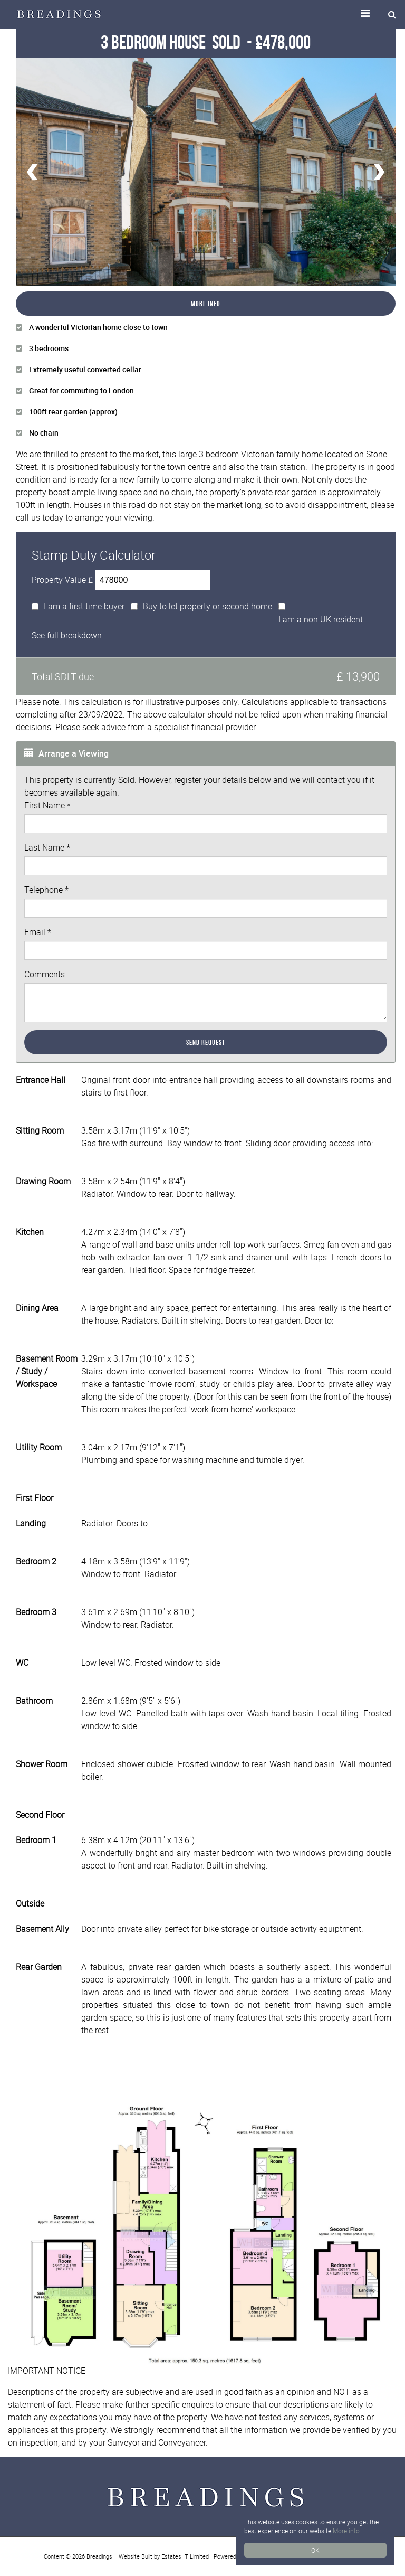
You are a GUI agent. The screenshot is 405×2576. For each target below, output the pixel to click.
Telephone (46, 889)
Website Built (135, 2556)
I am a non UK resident (320, 619)
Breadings (99, 2556)
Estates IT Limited (185, 2556)
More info (346, 2530)
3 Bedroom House (172, 42)
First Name (47, 805)
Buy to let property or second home (207, 606)
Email (37, 932)
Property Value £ (62, 580)
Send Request (205, 1042)
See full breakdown (67, 635)
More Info (205, 303)
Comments (44, 974)
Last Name (47, 847)
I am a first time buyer (84, 606)
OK (315, 2550)
